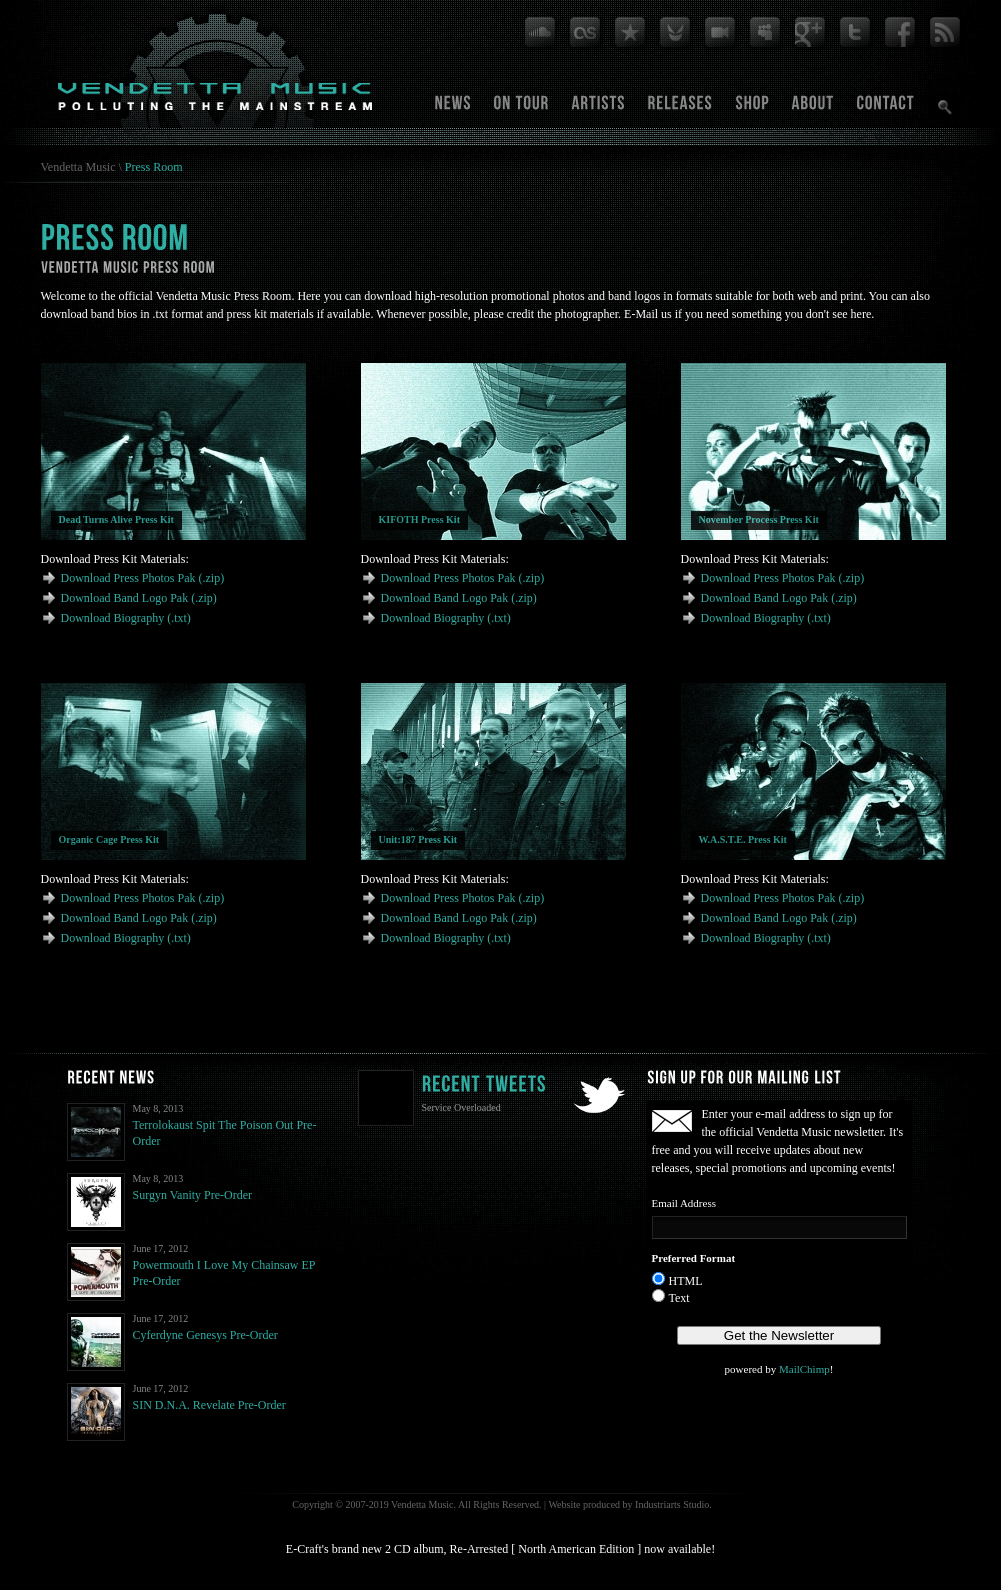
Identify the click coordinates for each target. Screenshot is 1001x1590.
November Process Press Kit (759, 519)
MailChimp (804, 1369)
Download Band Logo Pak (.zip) (139, 598)
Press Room (154, 167)
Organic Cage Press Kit (109, 839)
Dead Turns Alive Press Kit (116, 519)
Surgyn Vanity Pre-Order (193, 1195)
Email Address (684, 1203)
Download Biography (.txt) (126, 618)
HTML (686, 1281)
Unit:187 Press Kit (418, 839)
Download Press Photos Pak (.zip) (143, 578)
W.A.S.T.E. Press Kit (743, 839)
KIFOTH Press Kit (419, 519)
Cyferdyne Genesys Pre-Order (205, 1335)
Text (679, 1298)
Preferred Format (694, 1258)
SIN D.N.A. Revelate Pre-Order (209, 1405)
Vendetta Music (78, 167)
